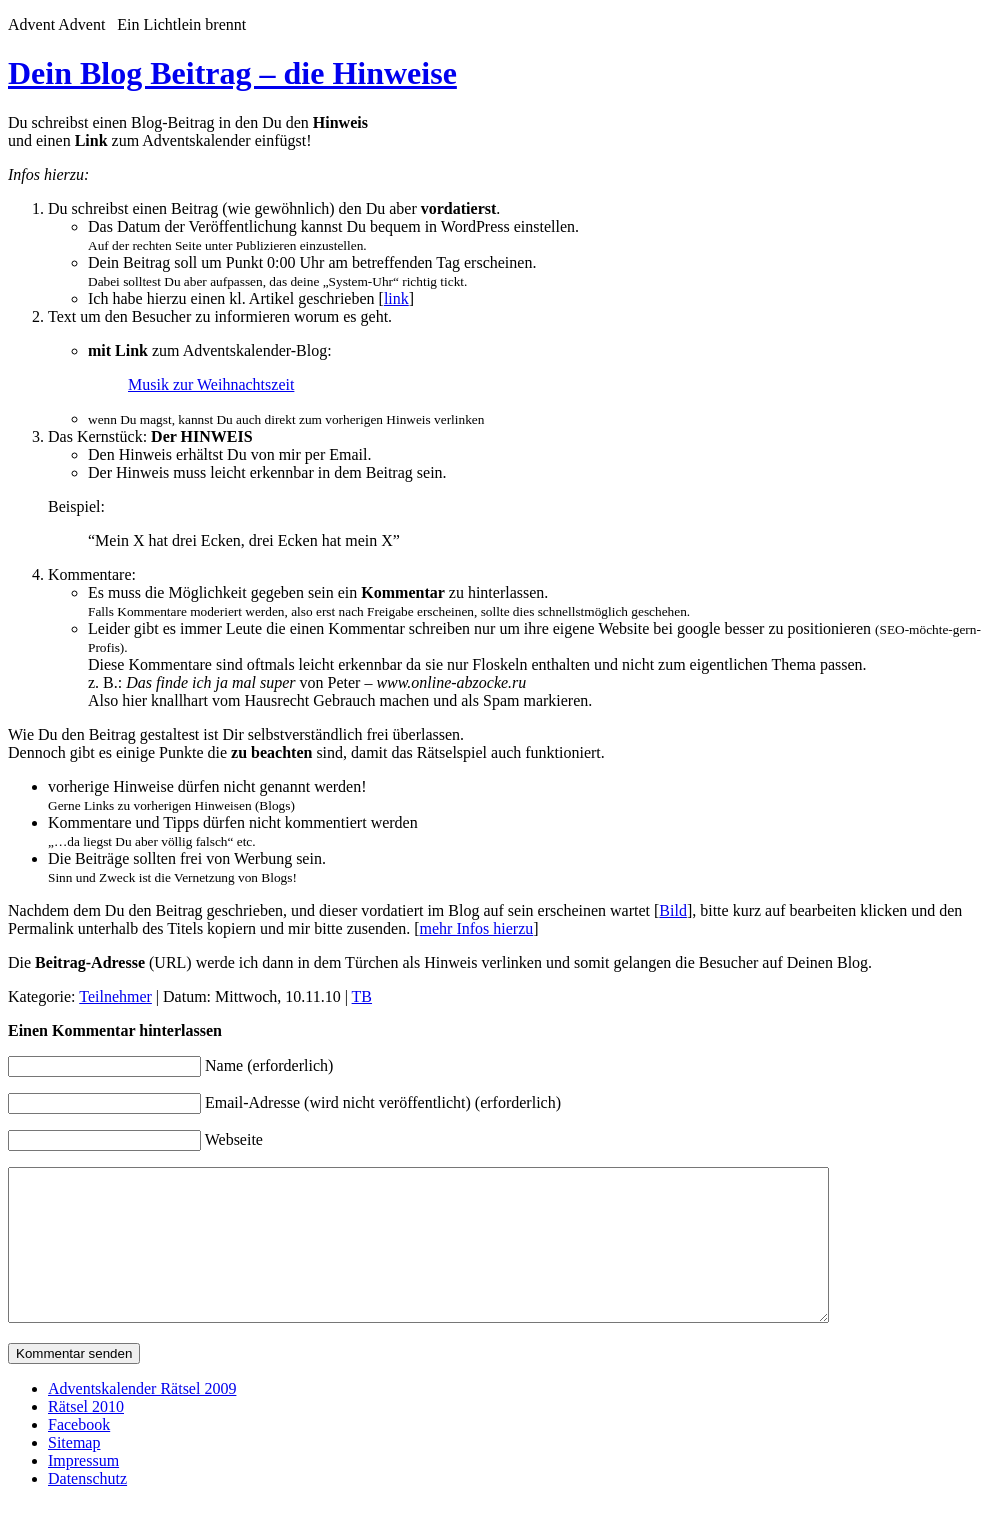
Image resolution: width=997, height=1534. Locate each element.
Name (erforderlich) (269, 1065)
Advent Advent (60, 24)
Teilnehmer (115, 996)
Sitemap (74, 1472)
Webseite (234, 1139)
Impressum (83, 1490)
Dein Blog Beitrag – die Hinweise (232, 73)
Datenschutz (87, 1508)
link (396, 298)
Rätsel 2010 (86, 1436)
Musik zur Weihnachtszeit (211, 384)
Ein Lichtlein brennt (181, 24)
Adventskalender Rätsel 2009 (142, 1418)
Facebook (79, 1454)
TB (362, 996)
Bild (673, 910)
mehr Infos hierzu (477, 928)
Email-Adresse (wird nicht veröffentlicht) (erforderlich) (383, 1102)
